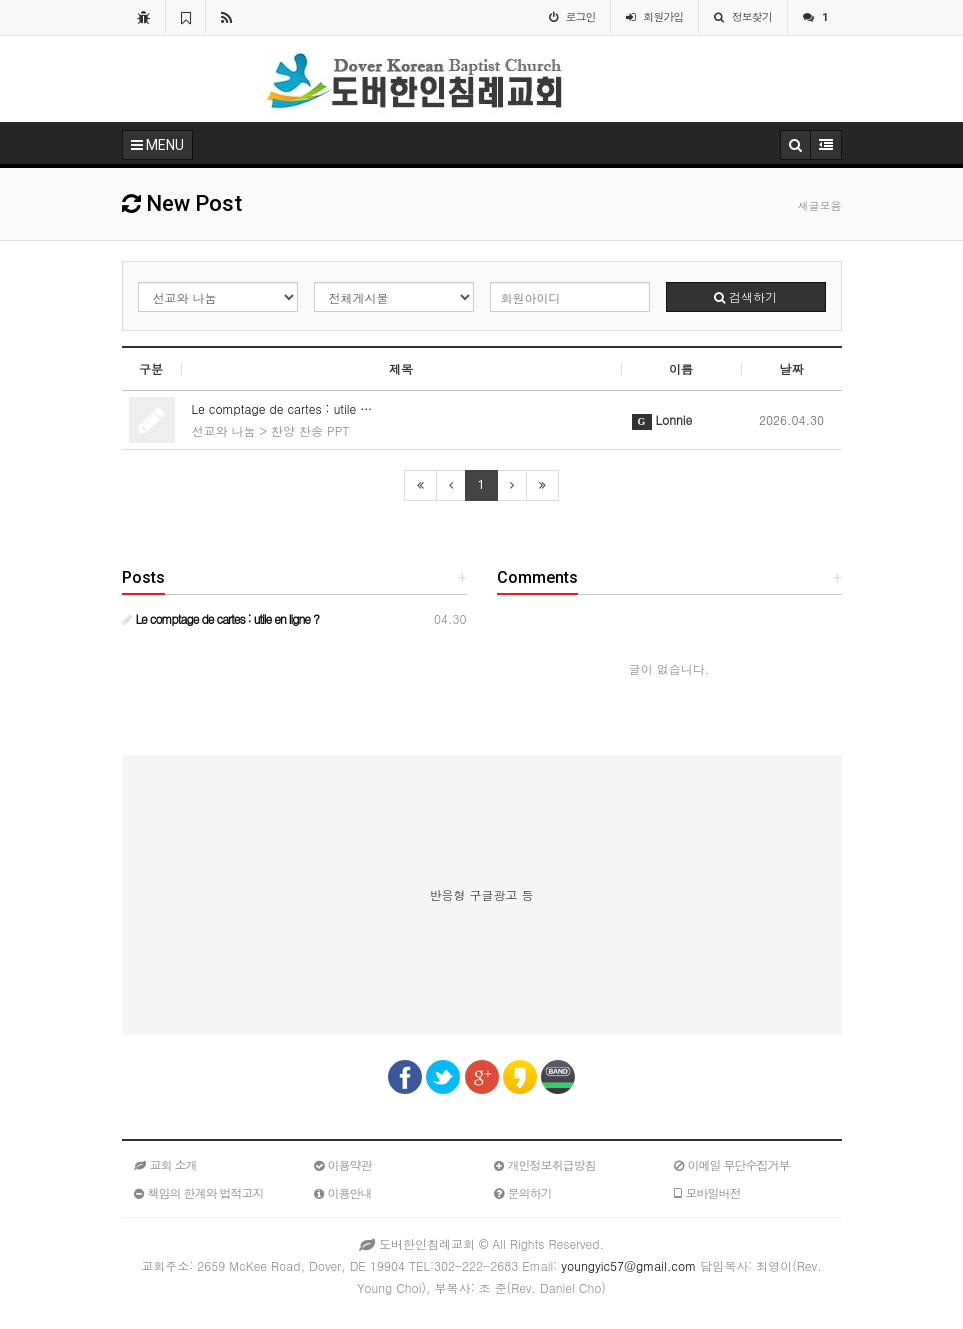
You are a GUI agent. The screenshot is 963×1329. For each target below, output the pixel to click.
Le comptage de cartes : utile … (282, 408)
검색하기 (745, 296)
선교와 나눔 (224, 430)
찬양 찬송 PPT (310, 430)
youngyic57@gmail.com (628, 1265)
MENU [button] (157, 145)
